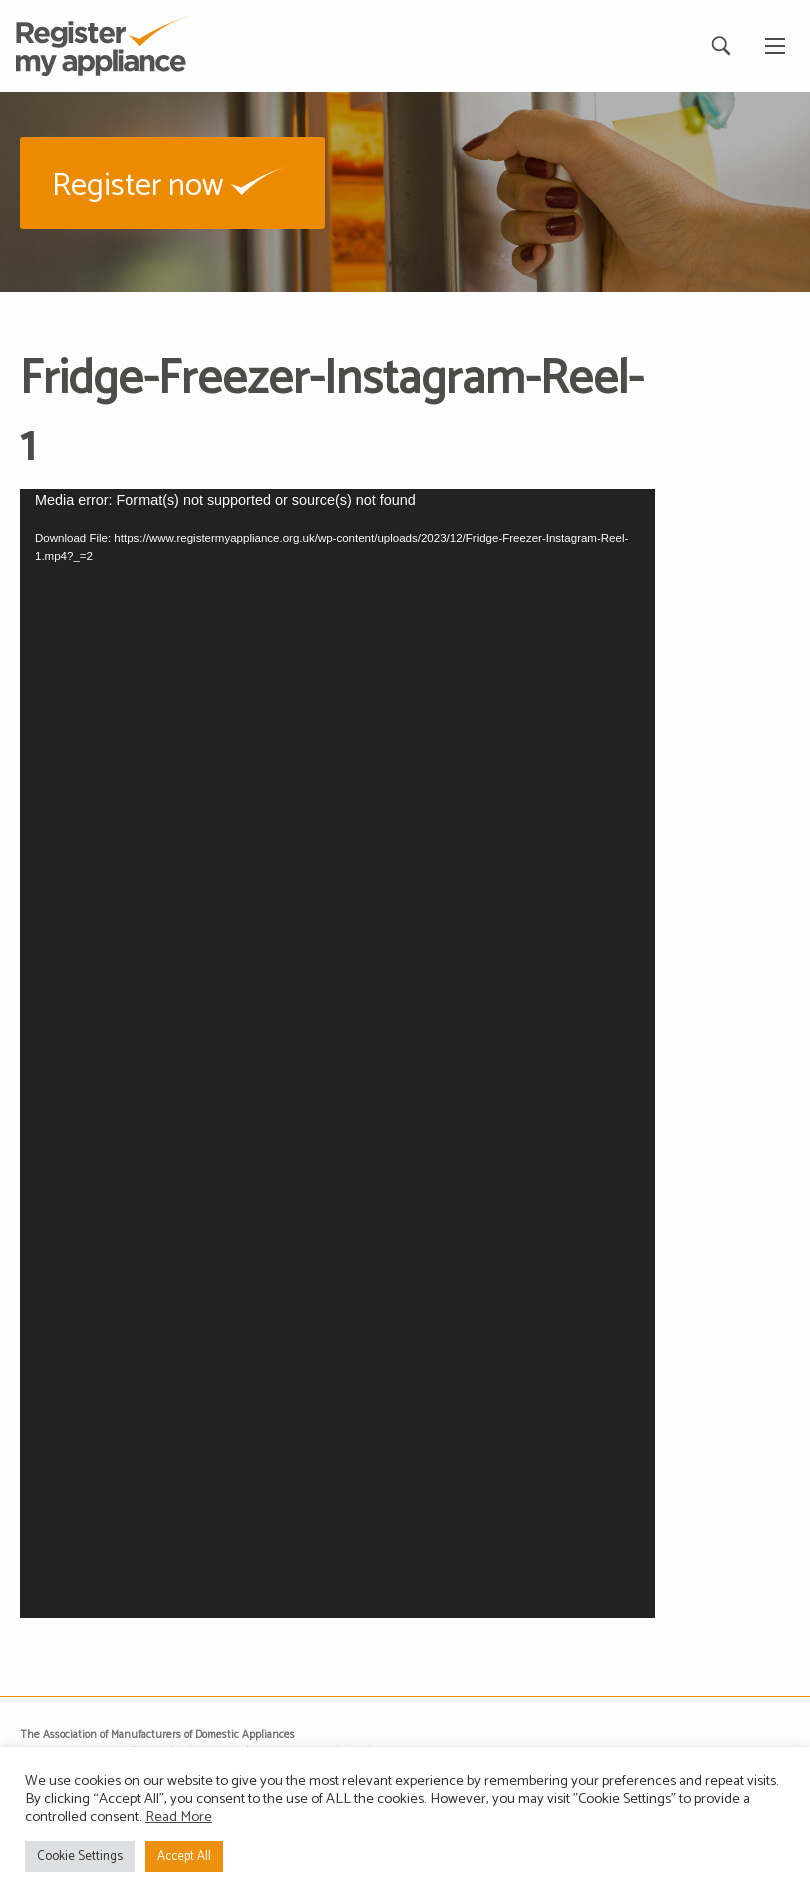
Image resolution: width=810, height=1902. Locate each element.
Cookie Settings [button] (80, 1856)
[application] (337, 1053)
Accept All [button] (184, 1856)
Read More (178, 1817)
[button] (172, 182)
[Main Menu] (775, 46)
